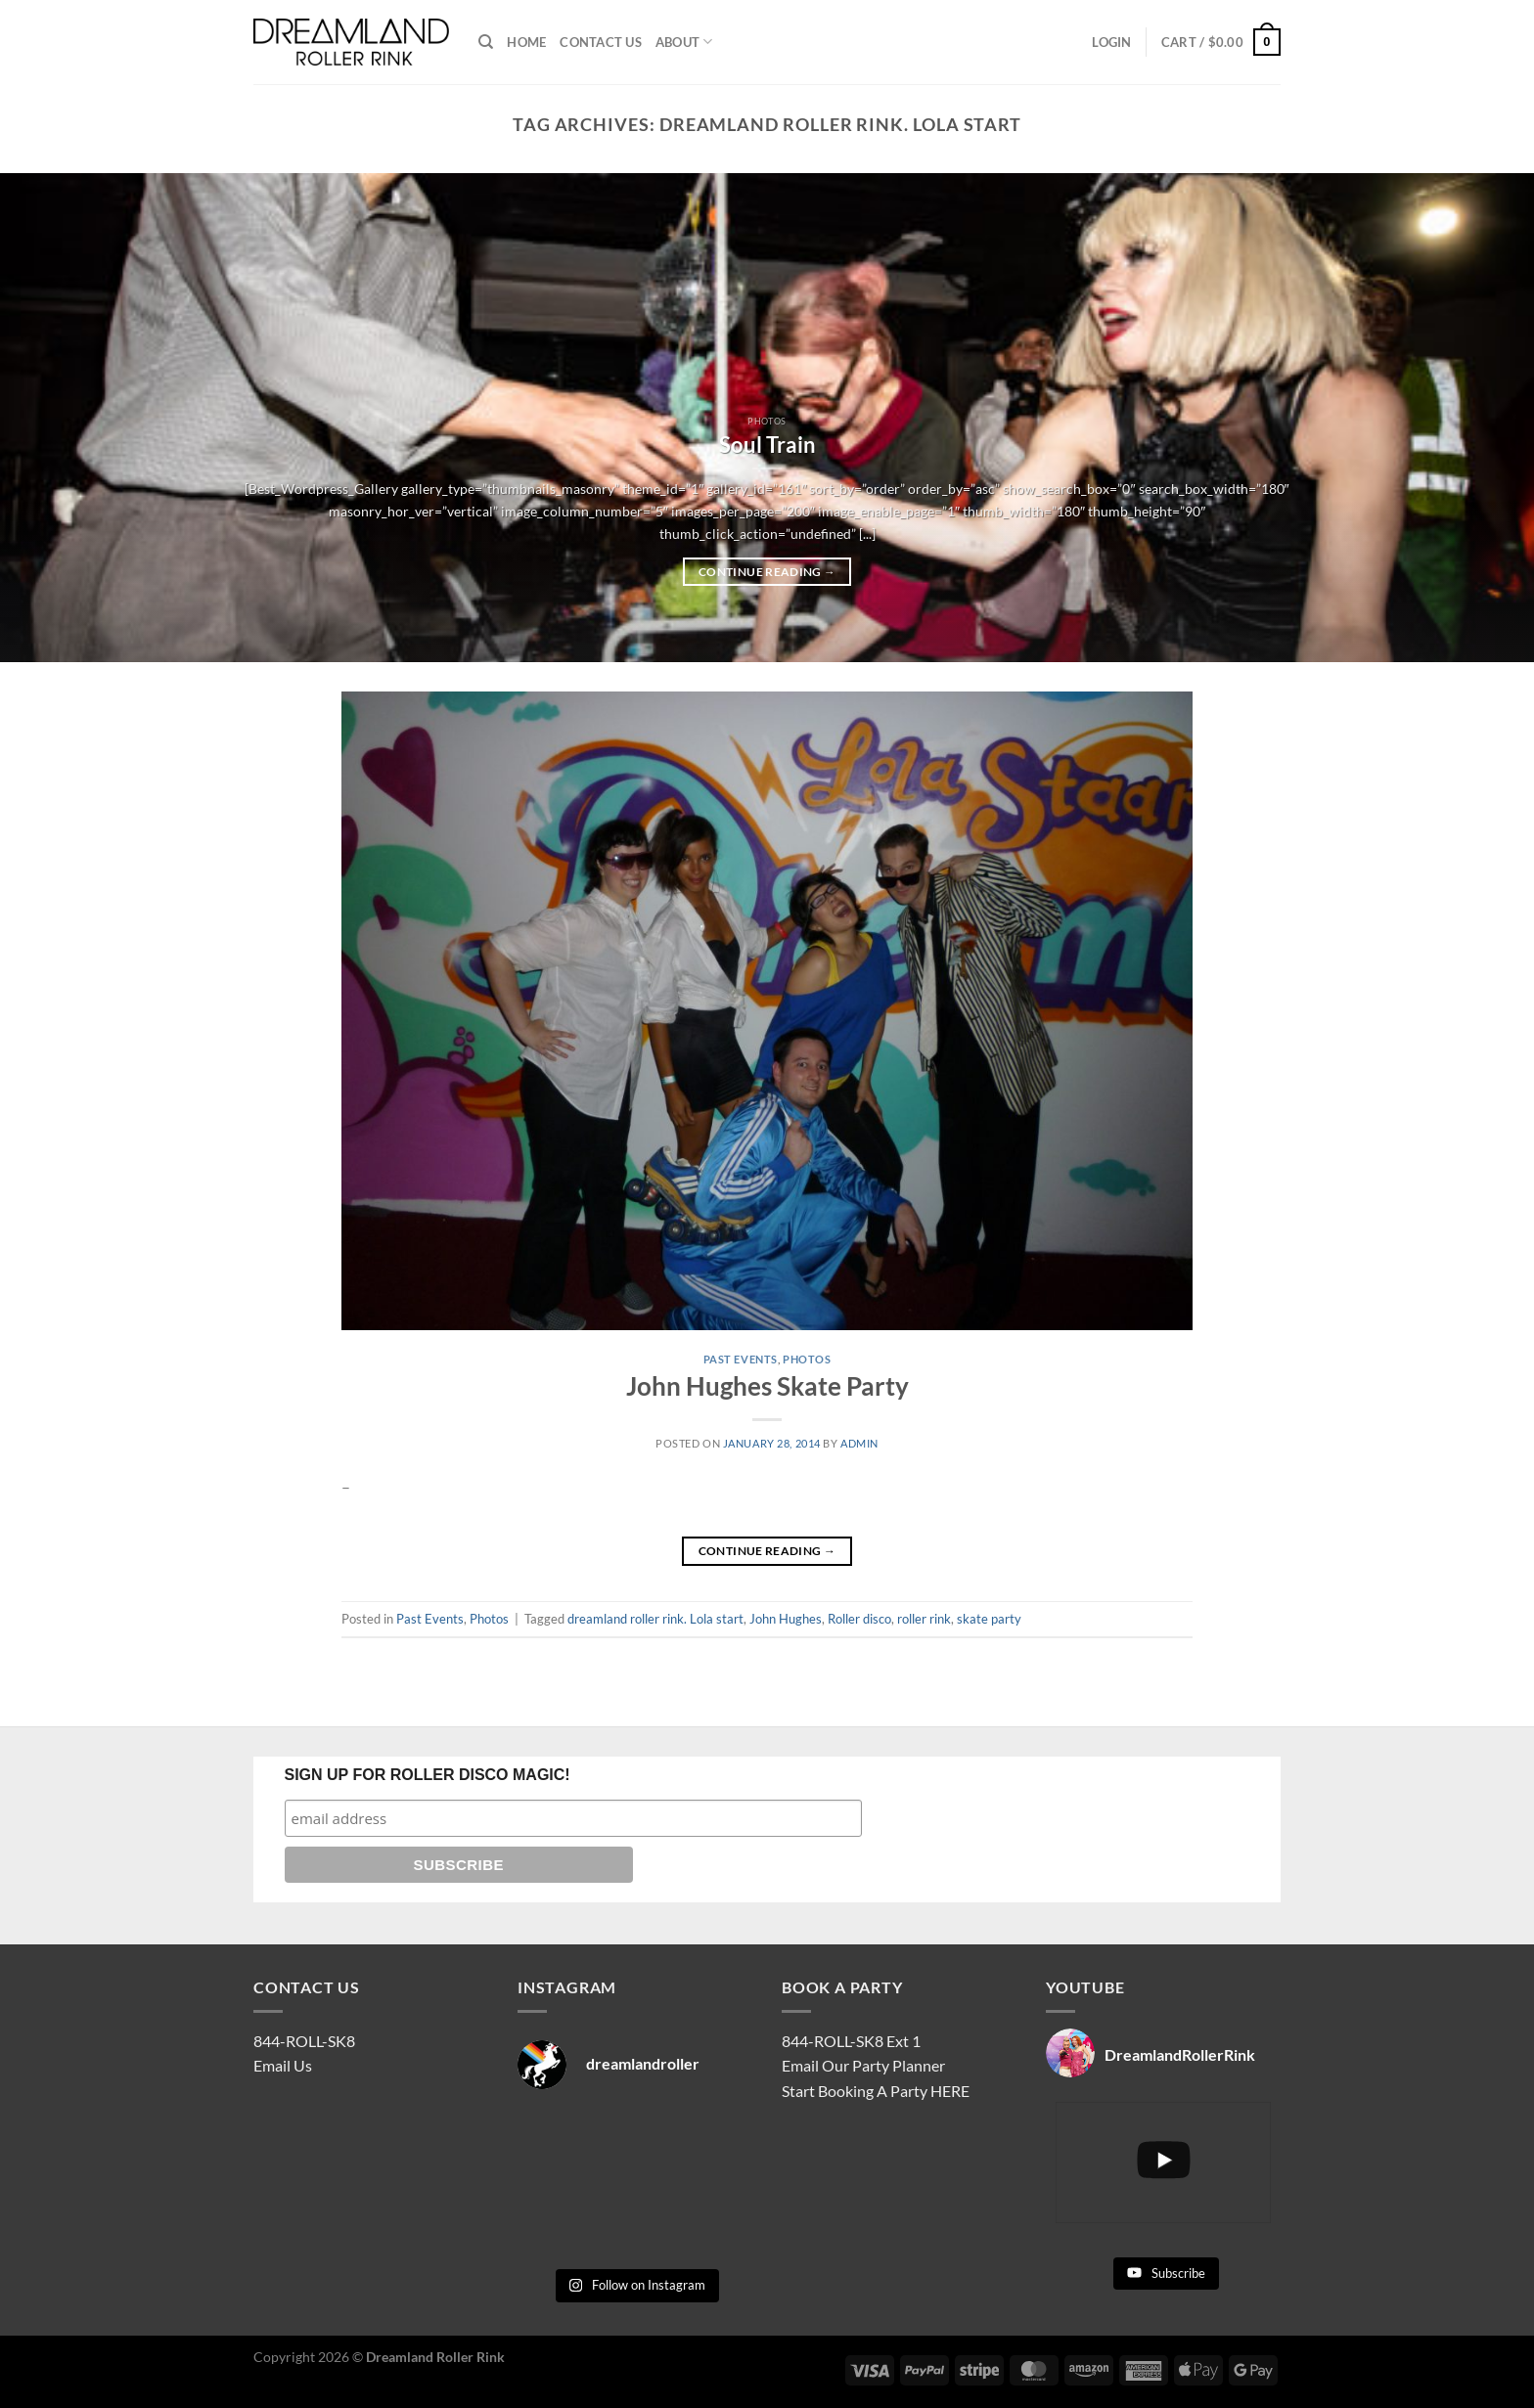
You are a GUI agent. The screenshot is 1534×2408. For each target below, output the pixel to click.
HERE (950, 2090)
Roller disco (859, 1619)
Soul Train (767, 445)
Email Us (282, 2065)
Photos (807, 1359)
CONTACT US (601, 42)
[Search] (485, 42)
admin (859, 1443)
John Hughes (785, 1619)
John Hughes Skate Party (767, 1386)
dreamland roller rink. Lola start (655, 1619)
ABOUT (684, 41)
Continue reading (767, 572)
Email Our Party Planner (863, 2065)
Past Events (740, 1359)
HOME (526, 42)
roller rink (924, 1619)
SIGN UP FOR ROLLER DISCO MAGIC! (427, 1774)
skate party (989, 1619)
